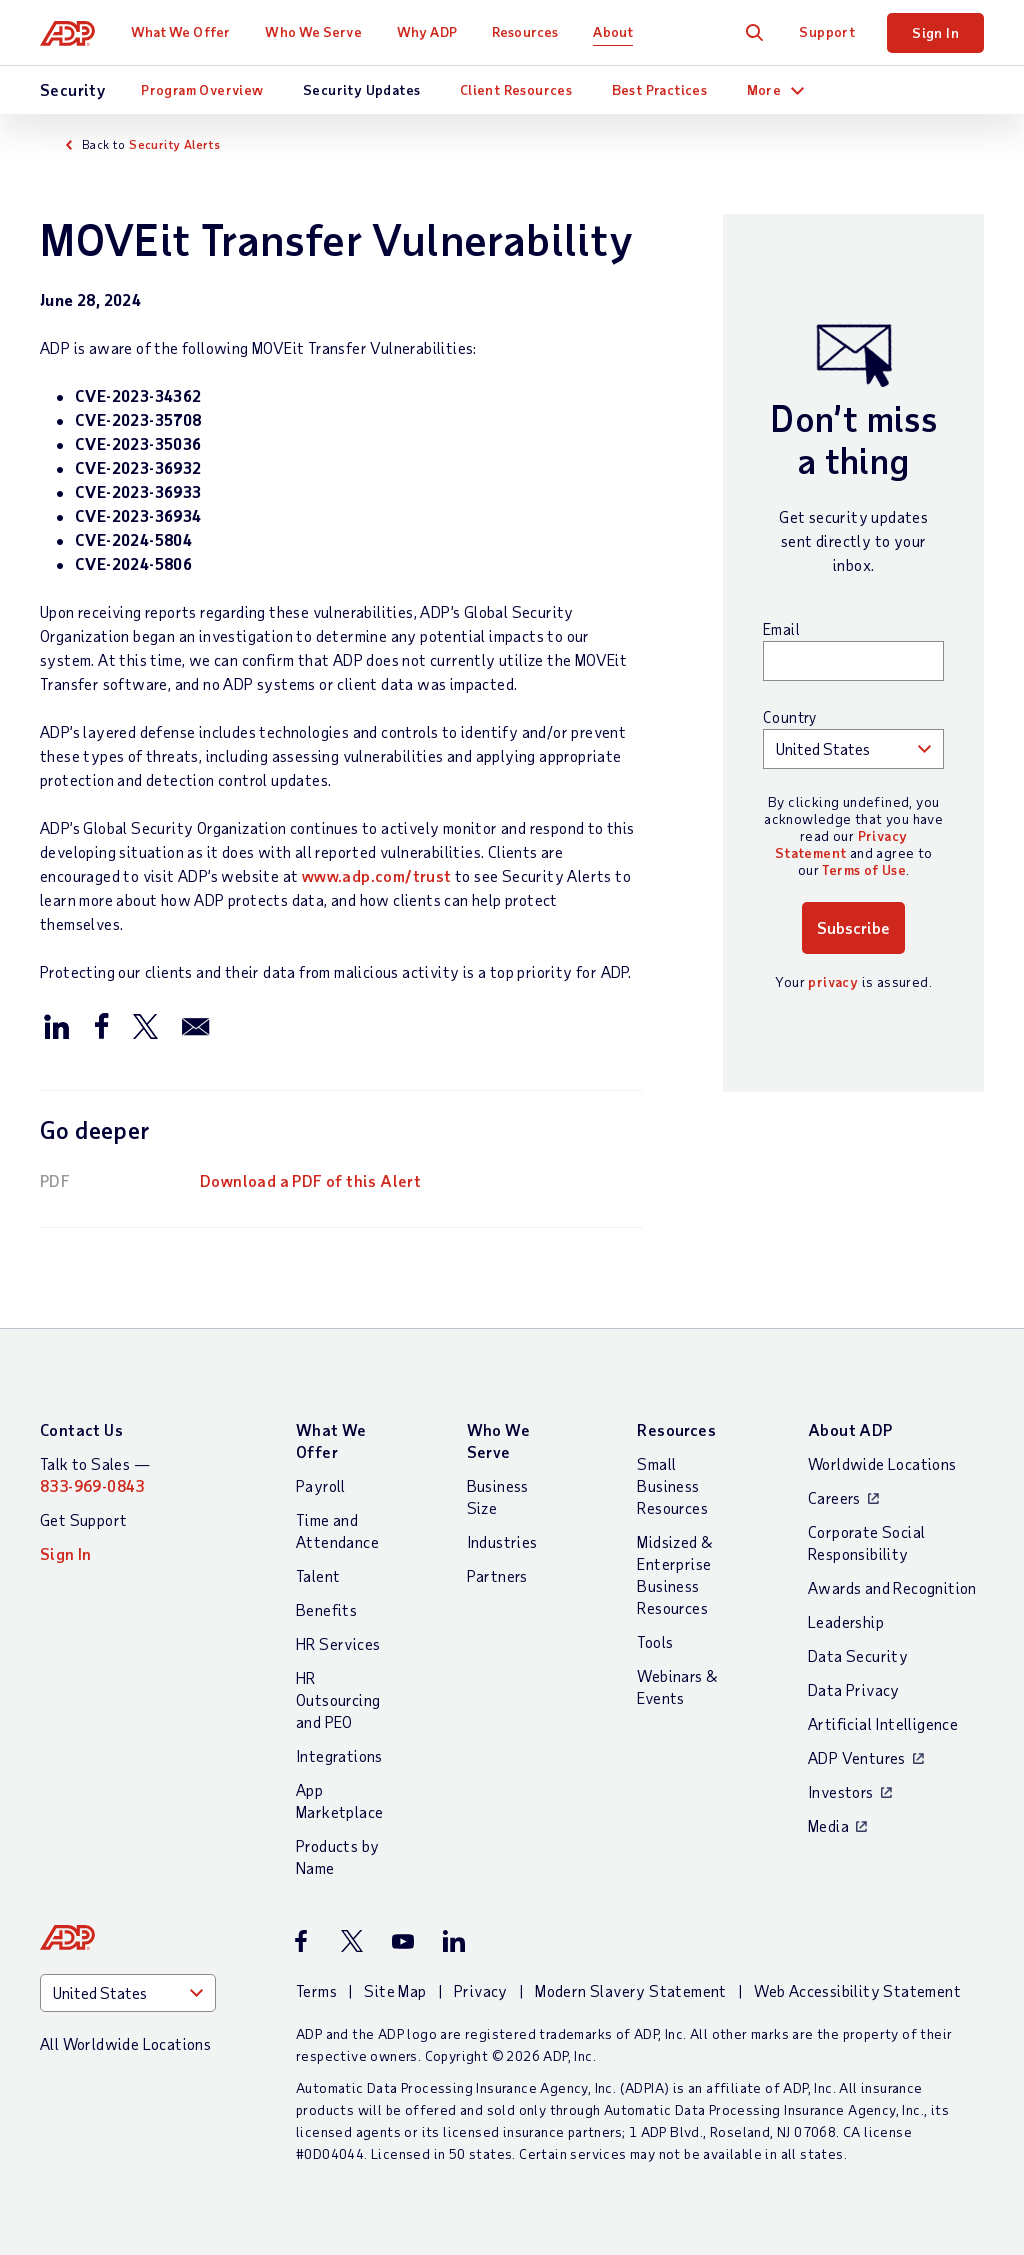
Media (828, 1825)
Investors (841, 1791)
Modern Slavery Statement (631, 1990)
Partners (497, 1575)
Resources (525, 31)
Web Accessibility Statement (857, 1990)
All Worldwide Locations (125, 2043)
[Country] (128, 1993)
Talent (318, 1575)
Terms (316, 1990)
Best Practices (660, 89)
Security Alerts (174, 144)
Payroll (321, 1485)
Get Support (83, 1519)
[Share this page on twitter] (145, 1025)
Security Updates (361, 89)
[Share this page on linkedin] (57, 1025)
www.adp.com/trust (377, 875)
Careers (834, 1497)
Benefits (326, 1609)
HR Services (338, 1643)
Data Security (858, 1655)
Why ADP (427, 31)
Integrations (339, 1755)
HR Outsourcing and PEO (338, 1699)
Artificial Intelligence (883, 1723)
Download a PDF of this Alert (310, 1180)
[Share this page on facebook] (101, 1025)
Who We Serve (313, 31)
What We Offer (180, 31)
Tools (655, 1641)
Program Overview (202, 89)
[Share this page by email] (196, 1025)
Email (781, 629)
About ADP (850, 1429)
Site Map (395, 1990)
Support (827, 31)
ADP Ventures (857, 1757)
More (764, 89)
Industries (502, 1541)
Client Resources (516, 89)
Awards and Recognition (892, 1587)
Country (790, 717)
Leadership (846, 1621)
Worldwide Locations (882, 1463)
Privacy (481, 1990)
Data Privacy (854, 1689)
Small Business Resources (672, 1485)
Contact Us (81, 1429)
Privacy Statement (840, 844)
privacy (833, 981)
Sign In (935, 32)
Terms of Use (864, 869)
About (613, 31)
